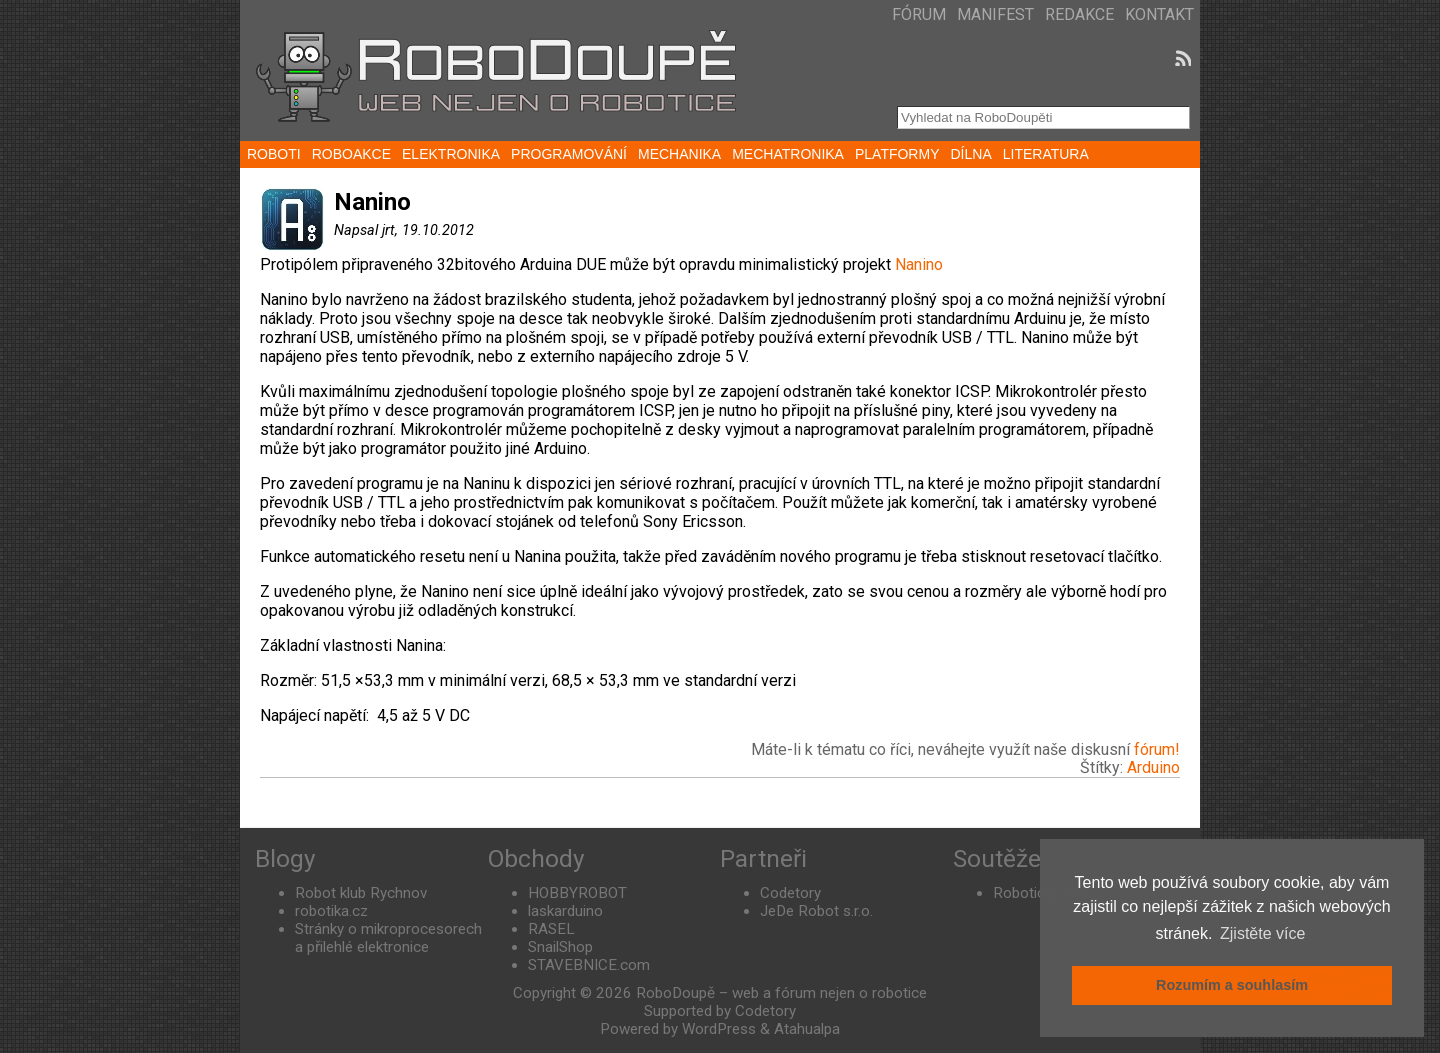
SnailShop (560, 947)
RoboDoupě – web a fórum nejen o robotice (781, 993)
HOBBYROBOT (577, 893)
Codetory (790, 893)
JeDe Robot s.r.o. (816, 911)
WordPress (719, 1029)
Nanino (919, 264)
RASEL (551, 929)
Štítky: (1103, 767)
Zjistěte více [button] (1262, 933)
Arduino (1153, 767)
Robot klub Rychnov (361, 893)
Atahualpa (807, 1029)
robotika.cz (331, 911)
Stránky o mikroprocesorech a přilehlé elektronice (388, 938)
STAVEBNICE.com (589, 965)
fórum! (1157, 749)
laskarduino (565, 911)
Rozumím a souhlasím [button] (1232, 985)
